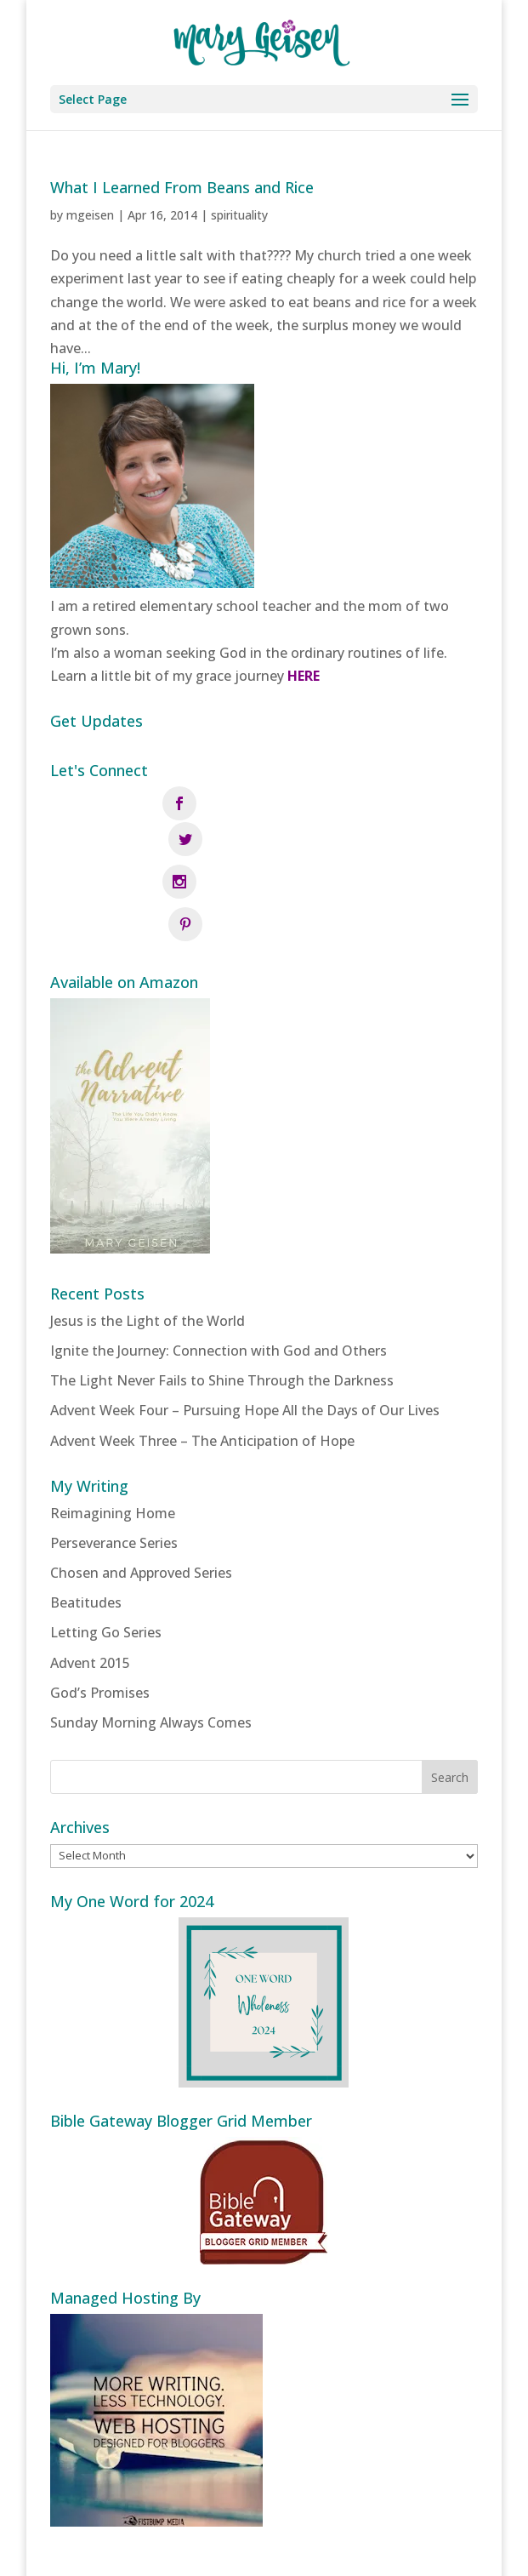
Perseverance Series (114, 1464)
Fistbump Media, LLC (356, 2551)
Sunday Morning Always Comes (151, 1644)
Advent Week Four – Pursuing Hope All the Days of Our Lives (245, 1331)
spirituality (239, 215)
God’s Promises (100, 1614)
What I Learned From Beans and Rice (182, 187)
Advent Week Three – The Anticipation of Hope (202, 1361)
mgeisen (90, 215)
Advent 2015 (90, 1583)
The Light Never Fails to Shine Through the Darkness (222, 1302)
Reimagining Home (112, 1434)
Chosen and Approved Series (141, 1494)
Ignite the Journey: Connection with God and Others (218, 1272)
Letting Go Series (106, 1554)
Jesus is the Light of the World (147, 1241)
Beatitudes (86, 1524)
